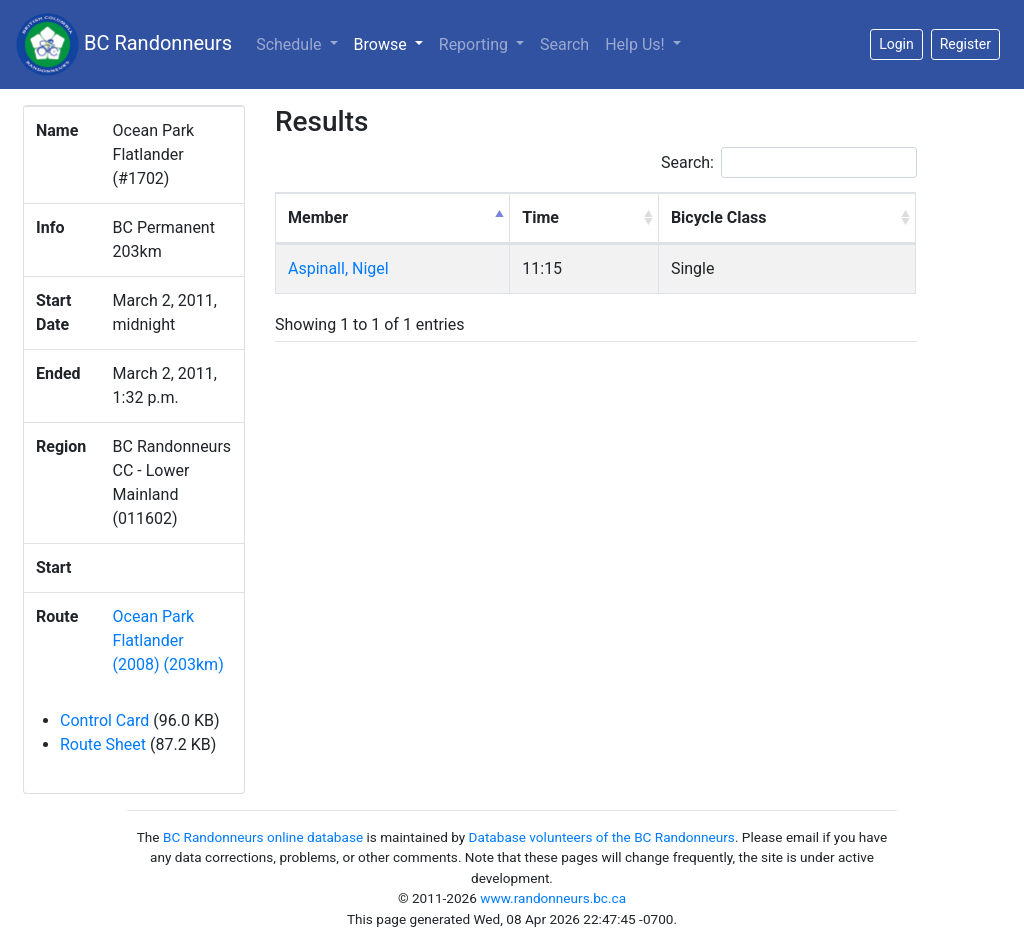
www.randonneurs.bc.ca (553, 898)
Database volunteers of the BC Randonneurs (602, 837)
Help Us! (636, 44)
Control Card (104, 720)
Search (564, 44)
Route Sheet (103, 744)
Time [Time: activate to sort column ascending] (540, 217)
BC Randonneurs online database (263, 837)
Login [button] (896, 44)
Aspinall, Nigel (338, 268)
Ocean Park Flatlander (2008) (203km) (168, 640)
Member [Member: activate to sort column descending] (318, 217)
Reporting (475, 44)
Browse (392, 43)
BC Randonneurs (124, 44)
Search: (789, 162)
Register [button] (965, 44)
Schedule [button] (290, 44)
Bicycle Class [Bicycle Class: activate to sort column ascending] (719, 217)
